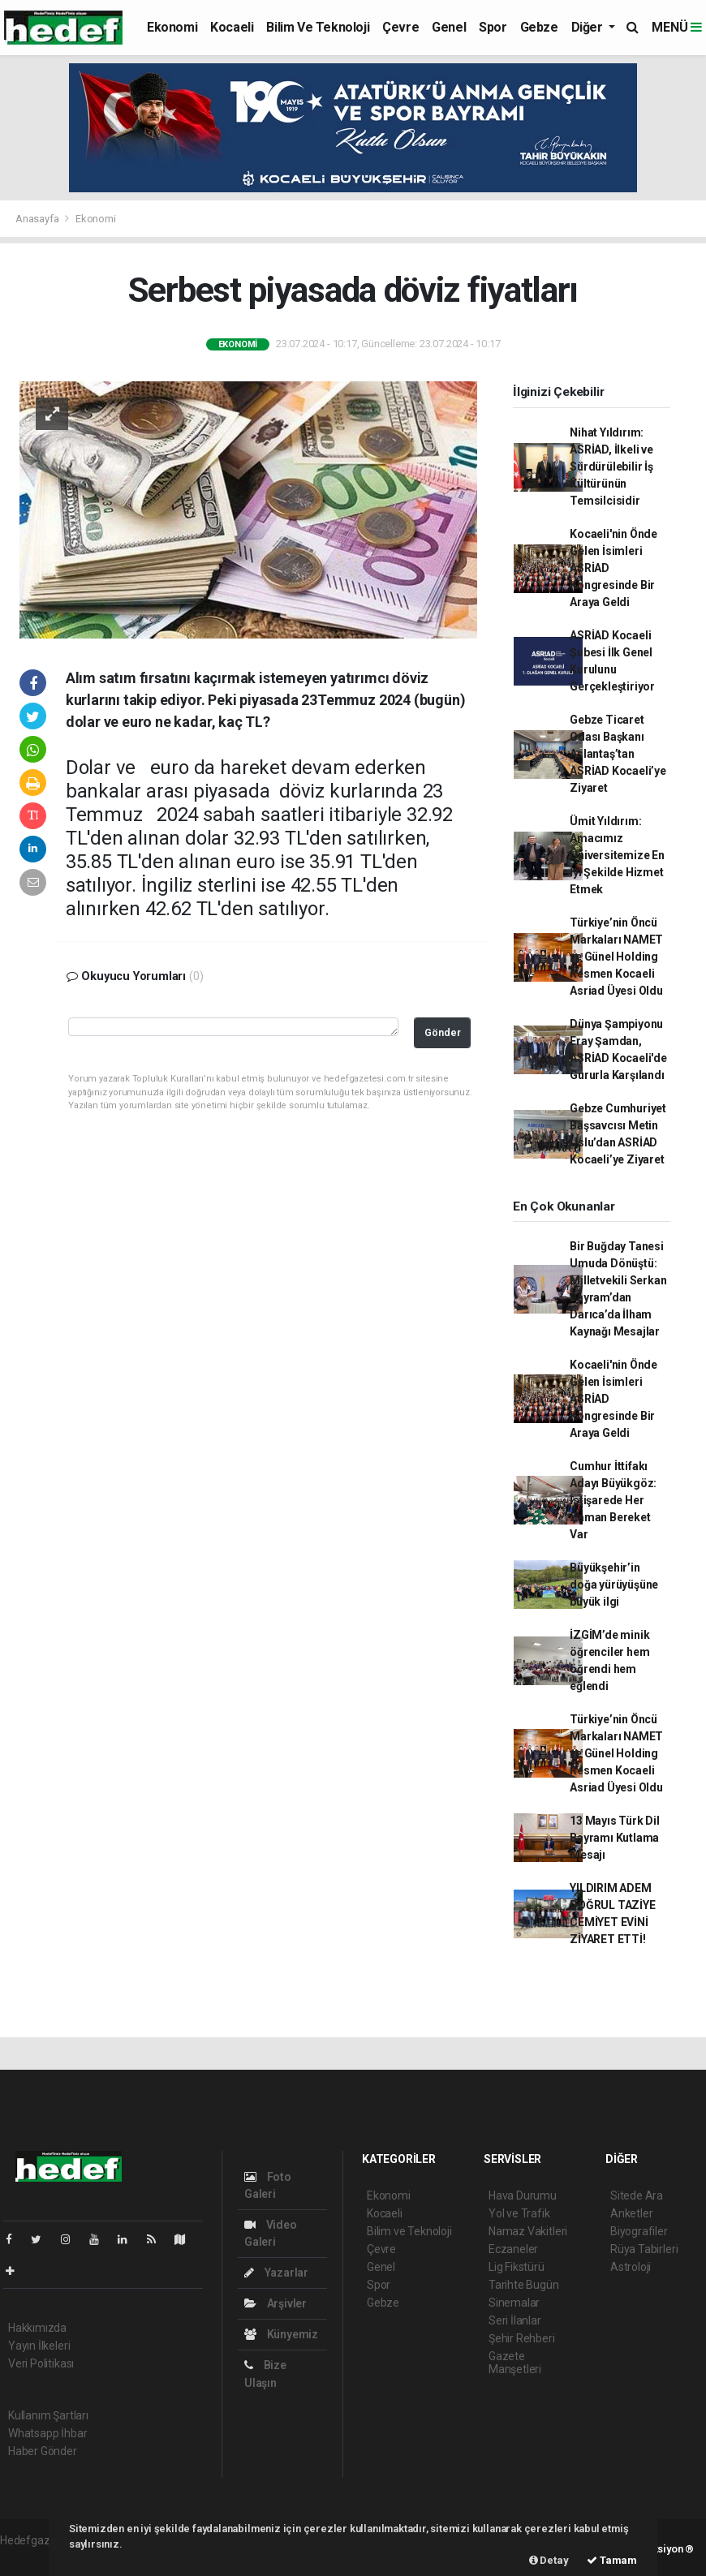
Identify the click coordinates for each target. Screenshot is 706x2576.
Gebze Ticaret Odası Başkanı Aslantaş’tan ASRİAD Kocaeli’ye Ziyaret (618, 753)
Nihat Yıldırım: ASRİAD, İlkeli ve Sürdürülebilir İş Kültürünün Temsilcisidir (611, 466)
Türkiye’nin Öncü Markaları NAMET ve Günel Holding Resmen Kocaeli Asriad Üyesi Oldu (616, 956)
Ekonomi (172, 27)
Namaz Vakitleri (528, 2231)
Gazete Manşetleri (515, 2363)
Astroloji (630, 2266)
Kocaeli (231, 27)
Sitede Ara (636, 2195)
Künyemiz (281, 2334)
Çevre (400, 27)
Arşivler (275, 2303)
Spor (492, 27)
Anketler (631, 2213)
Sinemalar (514, 2302)
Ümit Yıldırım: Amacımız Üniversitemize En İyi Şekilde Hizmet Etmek (617, 855)
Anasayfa (38, 219)
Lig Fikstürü (517, 2266)
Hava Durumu (523, 2195)
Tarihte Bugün (524, 2284)
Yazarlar (276, 2272)
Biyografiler (639, 2231)
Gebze (539, 27)
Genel (449, 27)
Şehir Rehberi (522, 2338)
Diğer (588, 27)
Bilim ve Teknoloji (317, 27)
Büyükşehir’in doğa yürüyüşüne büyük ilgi (614, 1584)
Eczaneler (513, 2249)
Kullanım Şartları (48, 2415)
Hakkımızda (37, 2327)
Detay (549, 2560)
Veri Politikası (41, 2363)
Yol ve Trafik (519, 2213)
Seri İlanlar (515, 2320)
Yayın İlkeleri (39, 2345)
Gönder (442, 1032)
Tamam (612, 2560)
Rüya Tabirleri (644, 2249)
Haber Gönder (42, 2451)
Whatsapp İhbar (47, 2433)
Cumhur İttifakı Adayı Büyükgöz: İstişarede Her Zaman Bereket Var (613, 1500)
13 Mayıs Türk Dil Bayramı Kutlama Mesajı (615, 1837)
